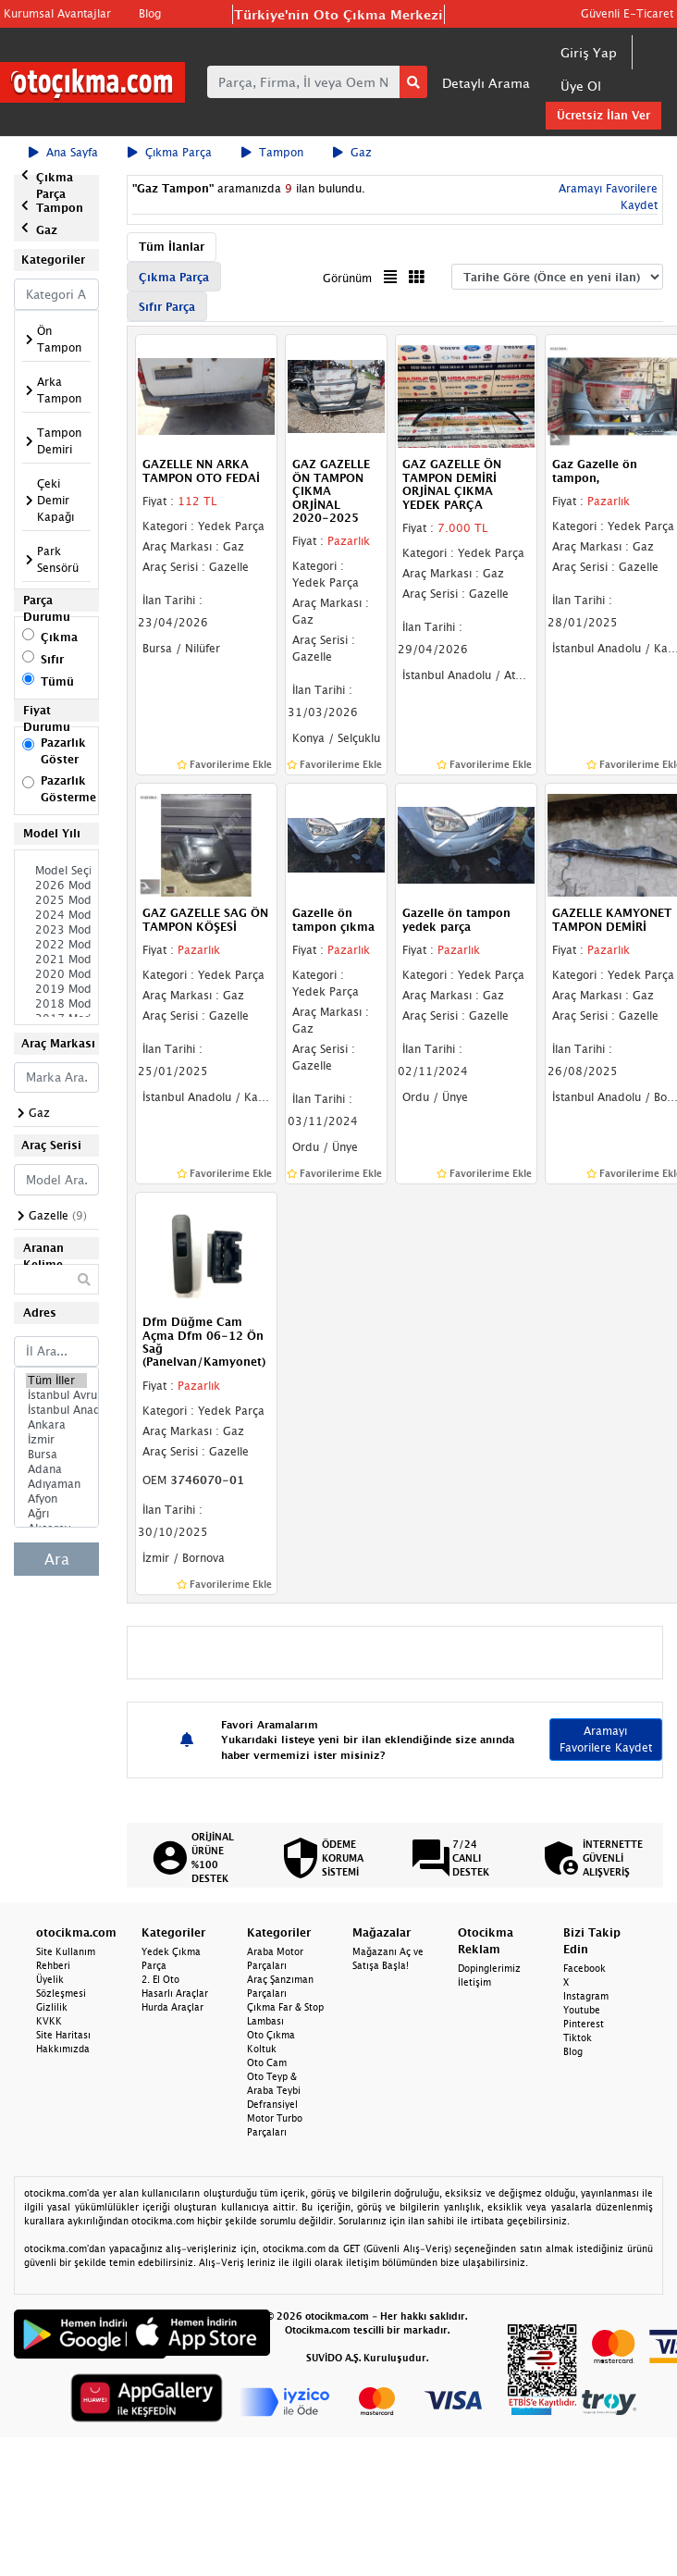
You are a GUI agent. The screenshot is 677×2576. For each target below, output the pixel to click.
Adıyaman (56, 1484)
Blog (150, 13)
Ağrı (56, 1513)
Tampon (272, 152)
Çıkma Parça (170, 152)
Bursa (56, 1454)
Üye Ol (580, 85)
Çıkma (59, 637)
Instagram (586, 1995)
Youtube (581, 2009)
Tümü (57, 681)
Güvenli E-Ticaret (627, 13)
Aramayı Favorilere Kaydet (606, 1739)
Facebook (584, 1968)
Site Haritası (63, 2034)
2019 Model (56, 989)
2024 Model (56, 915)
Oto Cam (267, 2062)
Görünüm (347, 278)
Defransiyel (272, 2104)
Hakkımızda (63, 2048)
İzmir (56, 1439)
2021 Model (56, 959)
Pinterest (583, 2023)
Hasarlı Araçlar (175, 1993)
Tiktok (577, 2037)
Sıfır (52, 659)
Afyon (56, 1499)
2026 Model (56, 885)
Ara (56, 1559)
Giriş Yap (588, 52)
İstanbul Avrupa (56, 1395)
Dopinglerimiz (489, 1968)
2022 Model (56, 944)
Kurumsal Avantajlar (57, 13)
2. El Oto (160, 1979)
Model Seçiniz (56, 870)
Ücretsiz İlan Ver (603, 115)
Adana (56, 1469)
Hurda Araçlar (172, 2006)
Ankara (56, 1425)
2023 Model (56, 930)
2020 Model (56, 974)
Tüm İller (56, 1380)
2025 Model (56, 900)
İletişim (474, 1982)
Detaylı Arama (486, 83)
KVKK (49, 2020)
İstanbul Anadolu (56, 1410)
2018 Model (56, 1004)
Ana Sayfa (63, 152)
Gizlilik (52, 2006)
